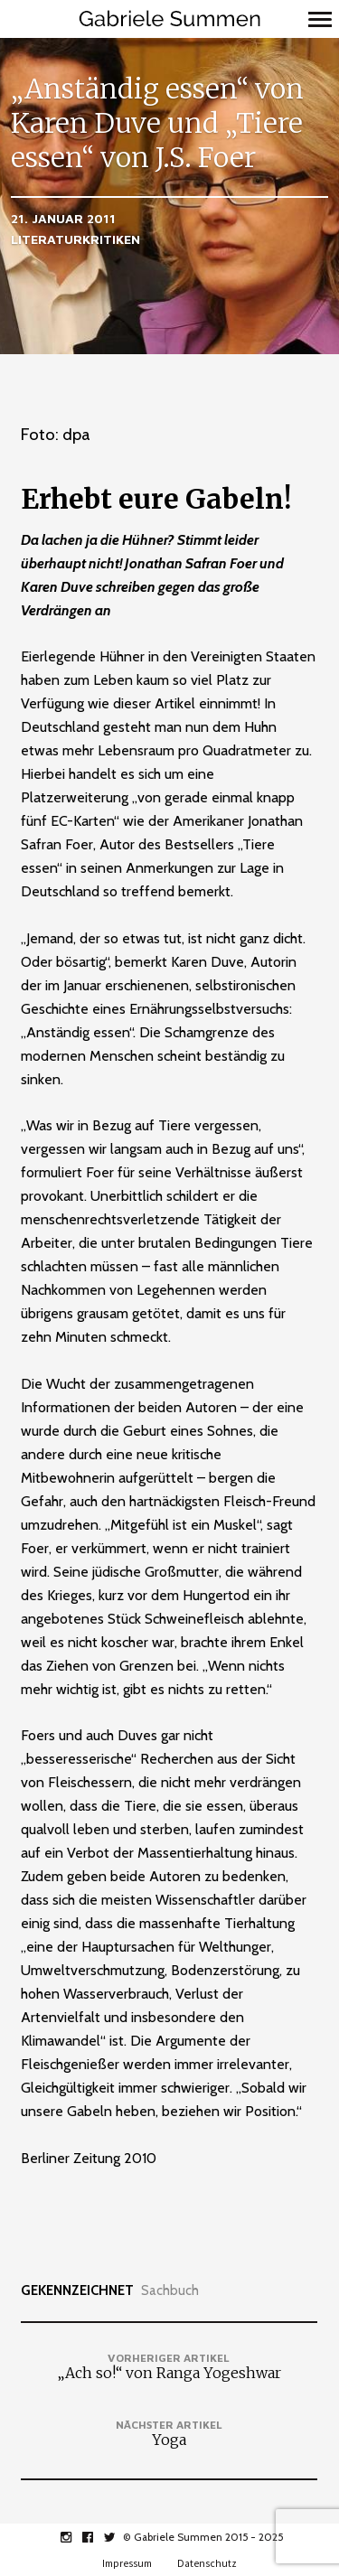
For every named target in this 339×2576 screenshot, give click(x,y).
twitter (118, 2537)
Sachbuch (170, 2291)
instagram (75, 2537)
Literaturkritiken (75, 239)
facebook (97, 2537)
